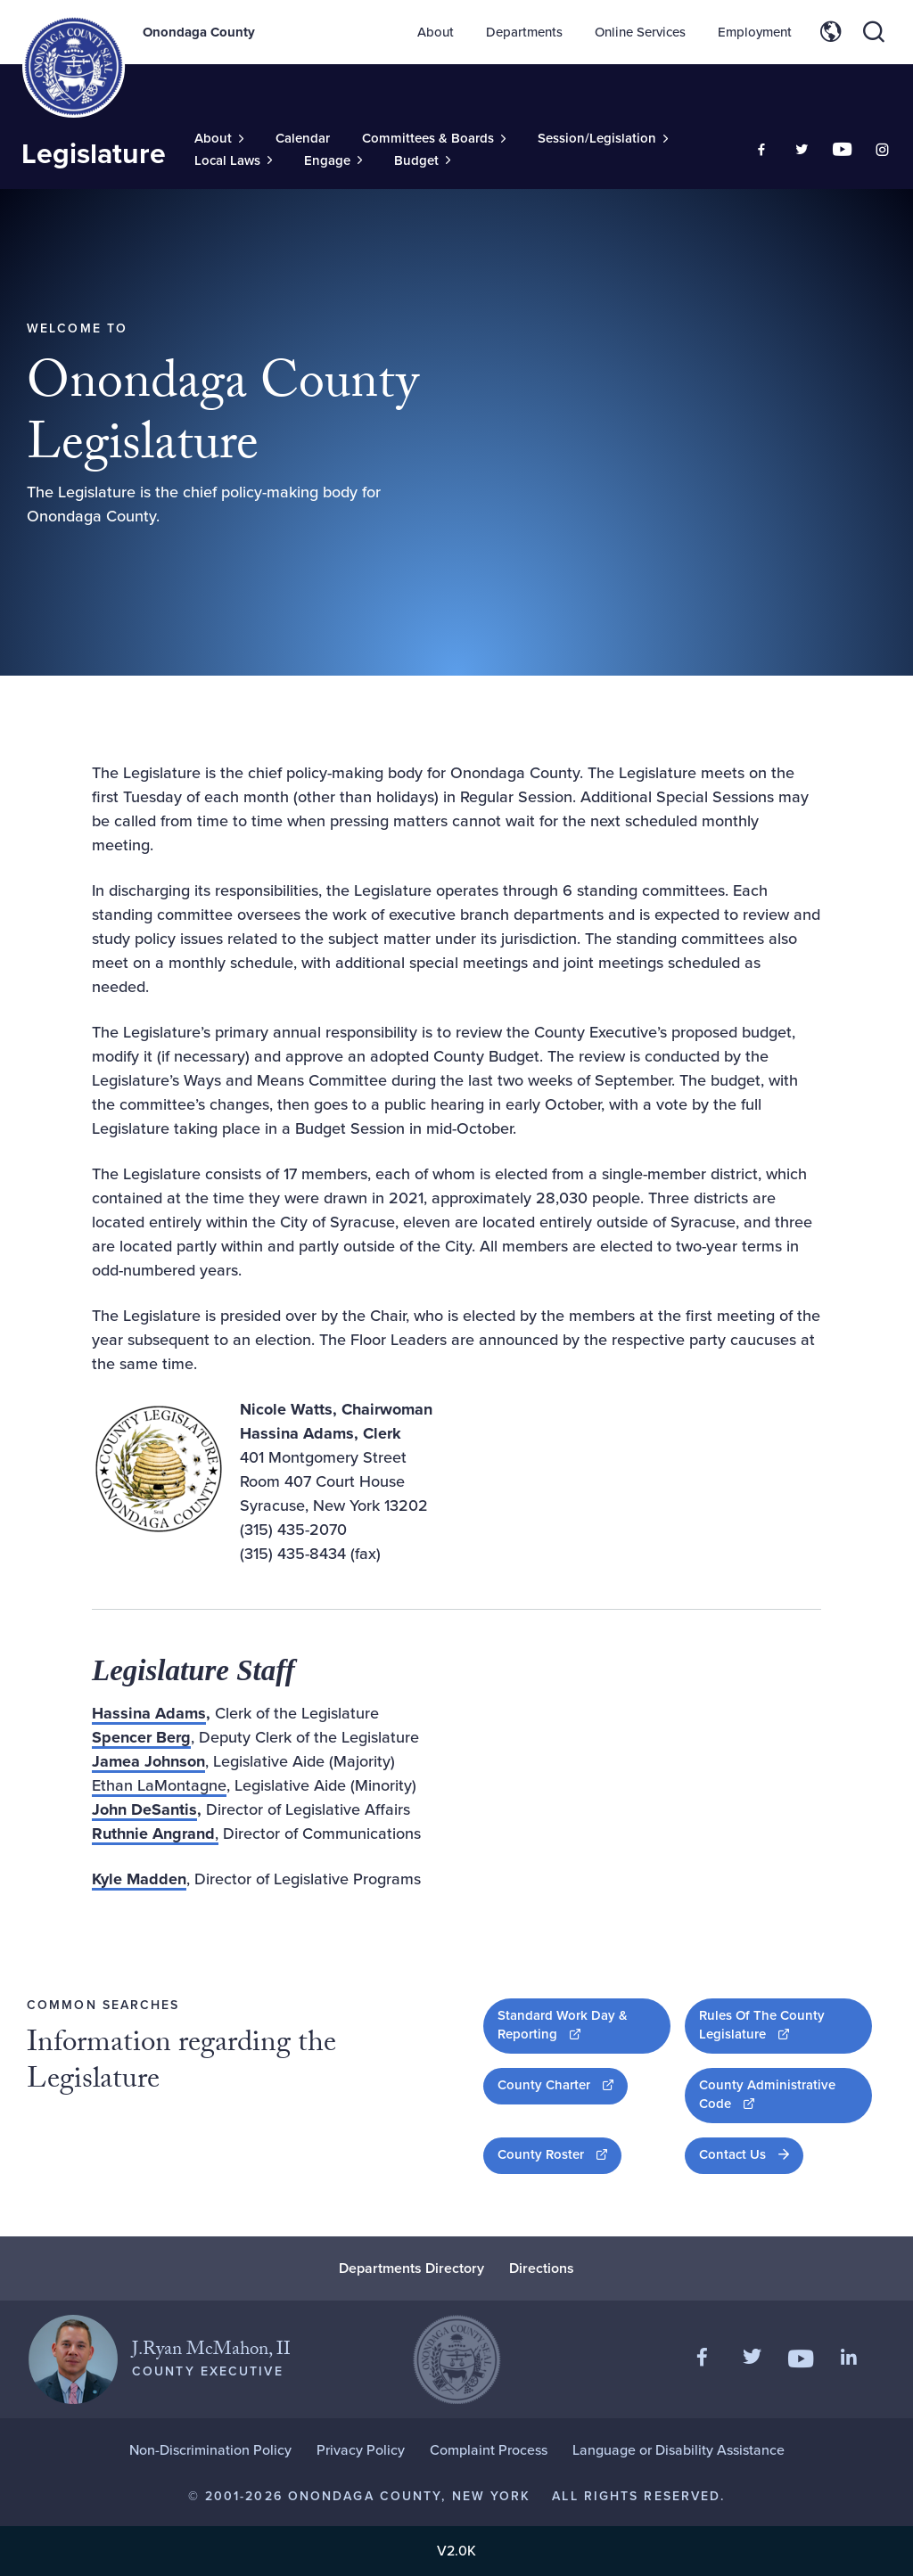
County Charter (563, 2084)
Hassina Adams (149, 1713)
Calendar (303, 138)
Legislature (93, 153)
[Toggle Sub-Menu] (218, 138)
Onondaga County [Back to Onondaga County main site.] (199, 32)
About (435, 32)
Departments (524, 32)
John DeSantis (144, 1809)
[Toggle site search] (874, 32)
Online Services (640, 32)
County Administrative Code (774, 2094)
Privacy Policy (361, 2450)
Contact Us (732, 2154)
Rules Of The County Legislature (785, 2025)
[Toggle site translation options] (831, 32)
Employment (755, 32)
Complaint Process (488, 2450)
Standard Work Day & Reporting (584, 2025)
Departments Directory (411, 2268)
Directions (541, 2268)
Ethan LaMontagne (159, 1785)
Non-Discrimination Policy (210, 2450)
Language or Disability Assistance (678, 2450)
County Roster (559, 2154)
